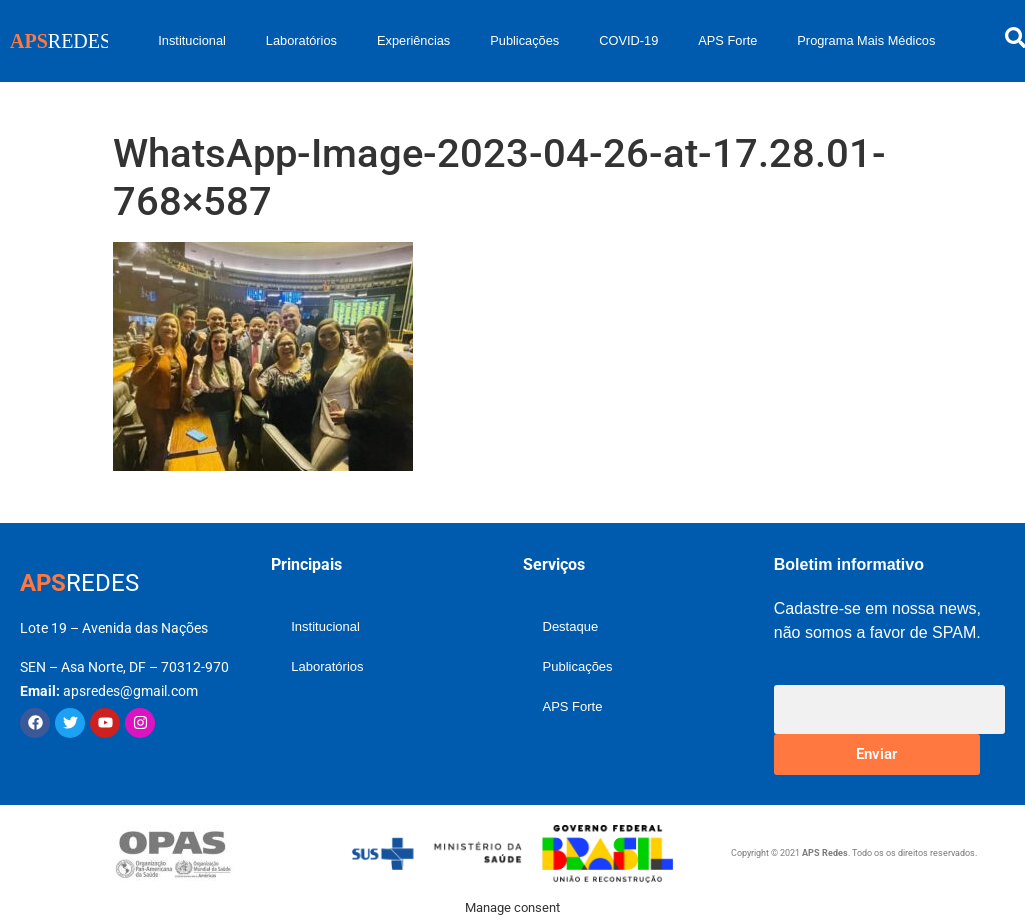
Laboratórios (301, 40)
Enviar (876, 754)
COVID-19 (628, 40)
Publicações (524, 40)
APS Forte (727, 40)
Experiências (413, 40)
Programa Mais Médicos (866, 40)
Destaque (571, 626)
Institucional (192, 40)
